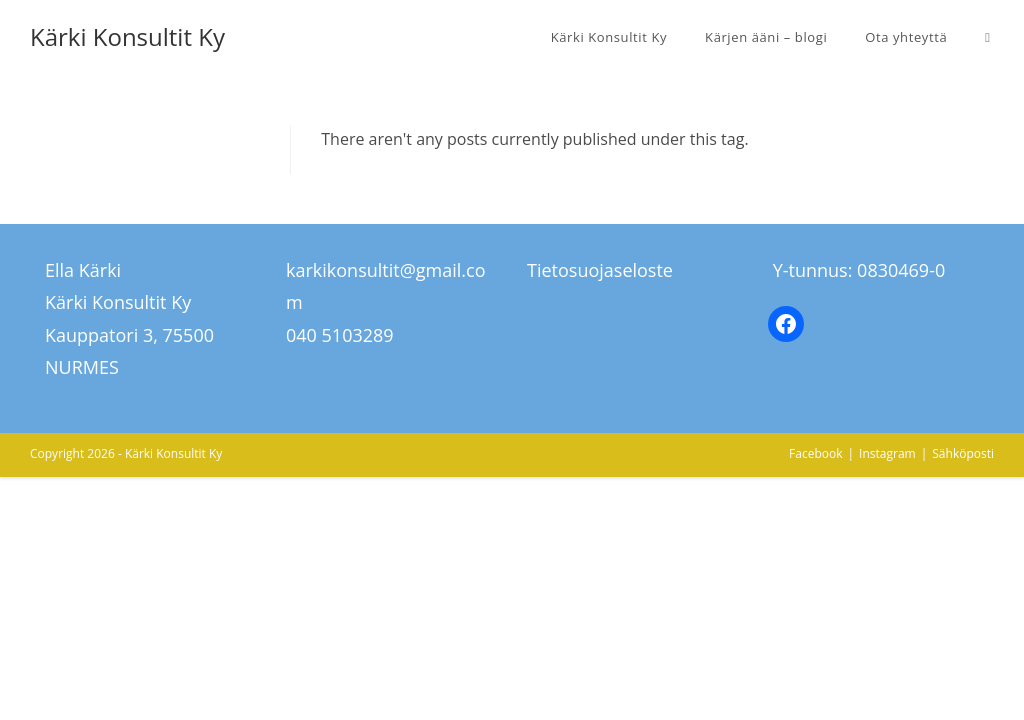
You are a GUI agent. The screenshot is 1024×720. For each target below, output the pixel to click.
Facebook (815, 453)
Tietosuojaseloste (600, 270)
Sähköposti (963, 453)
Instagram (887, 453)
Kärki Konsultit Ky (127, 36)
